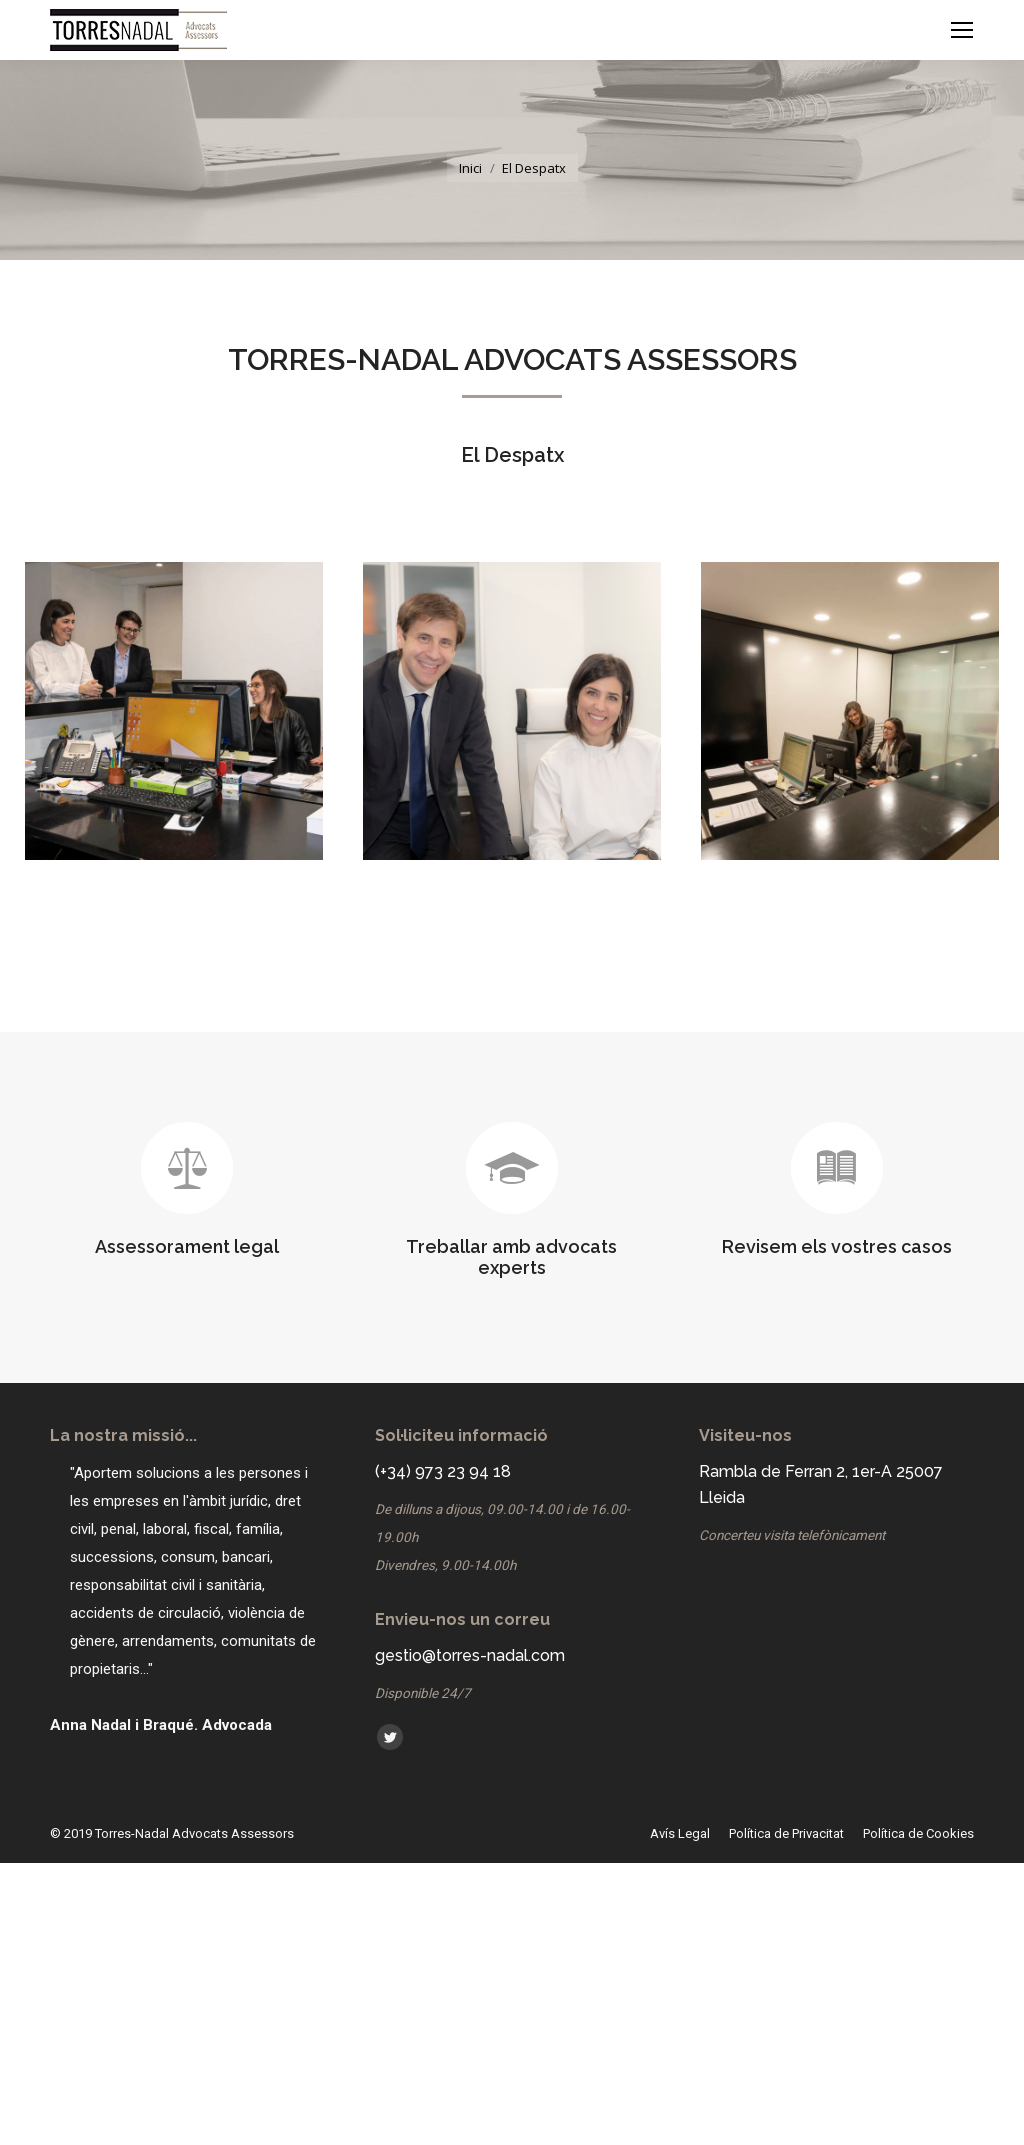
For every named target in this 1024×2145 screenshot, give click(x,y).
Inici (470, 168)
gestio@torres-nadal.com (470, 1655)
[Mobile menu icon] (962, 30)
